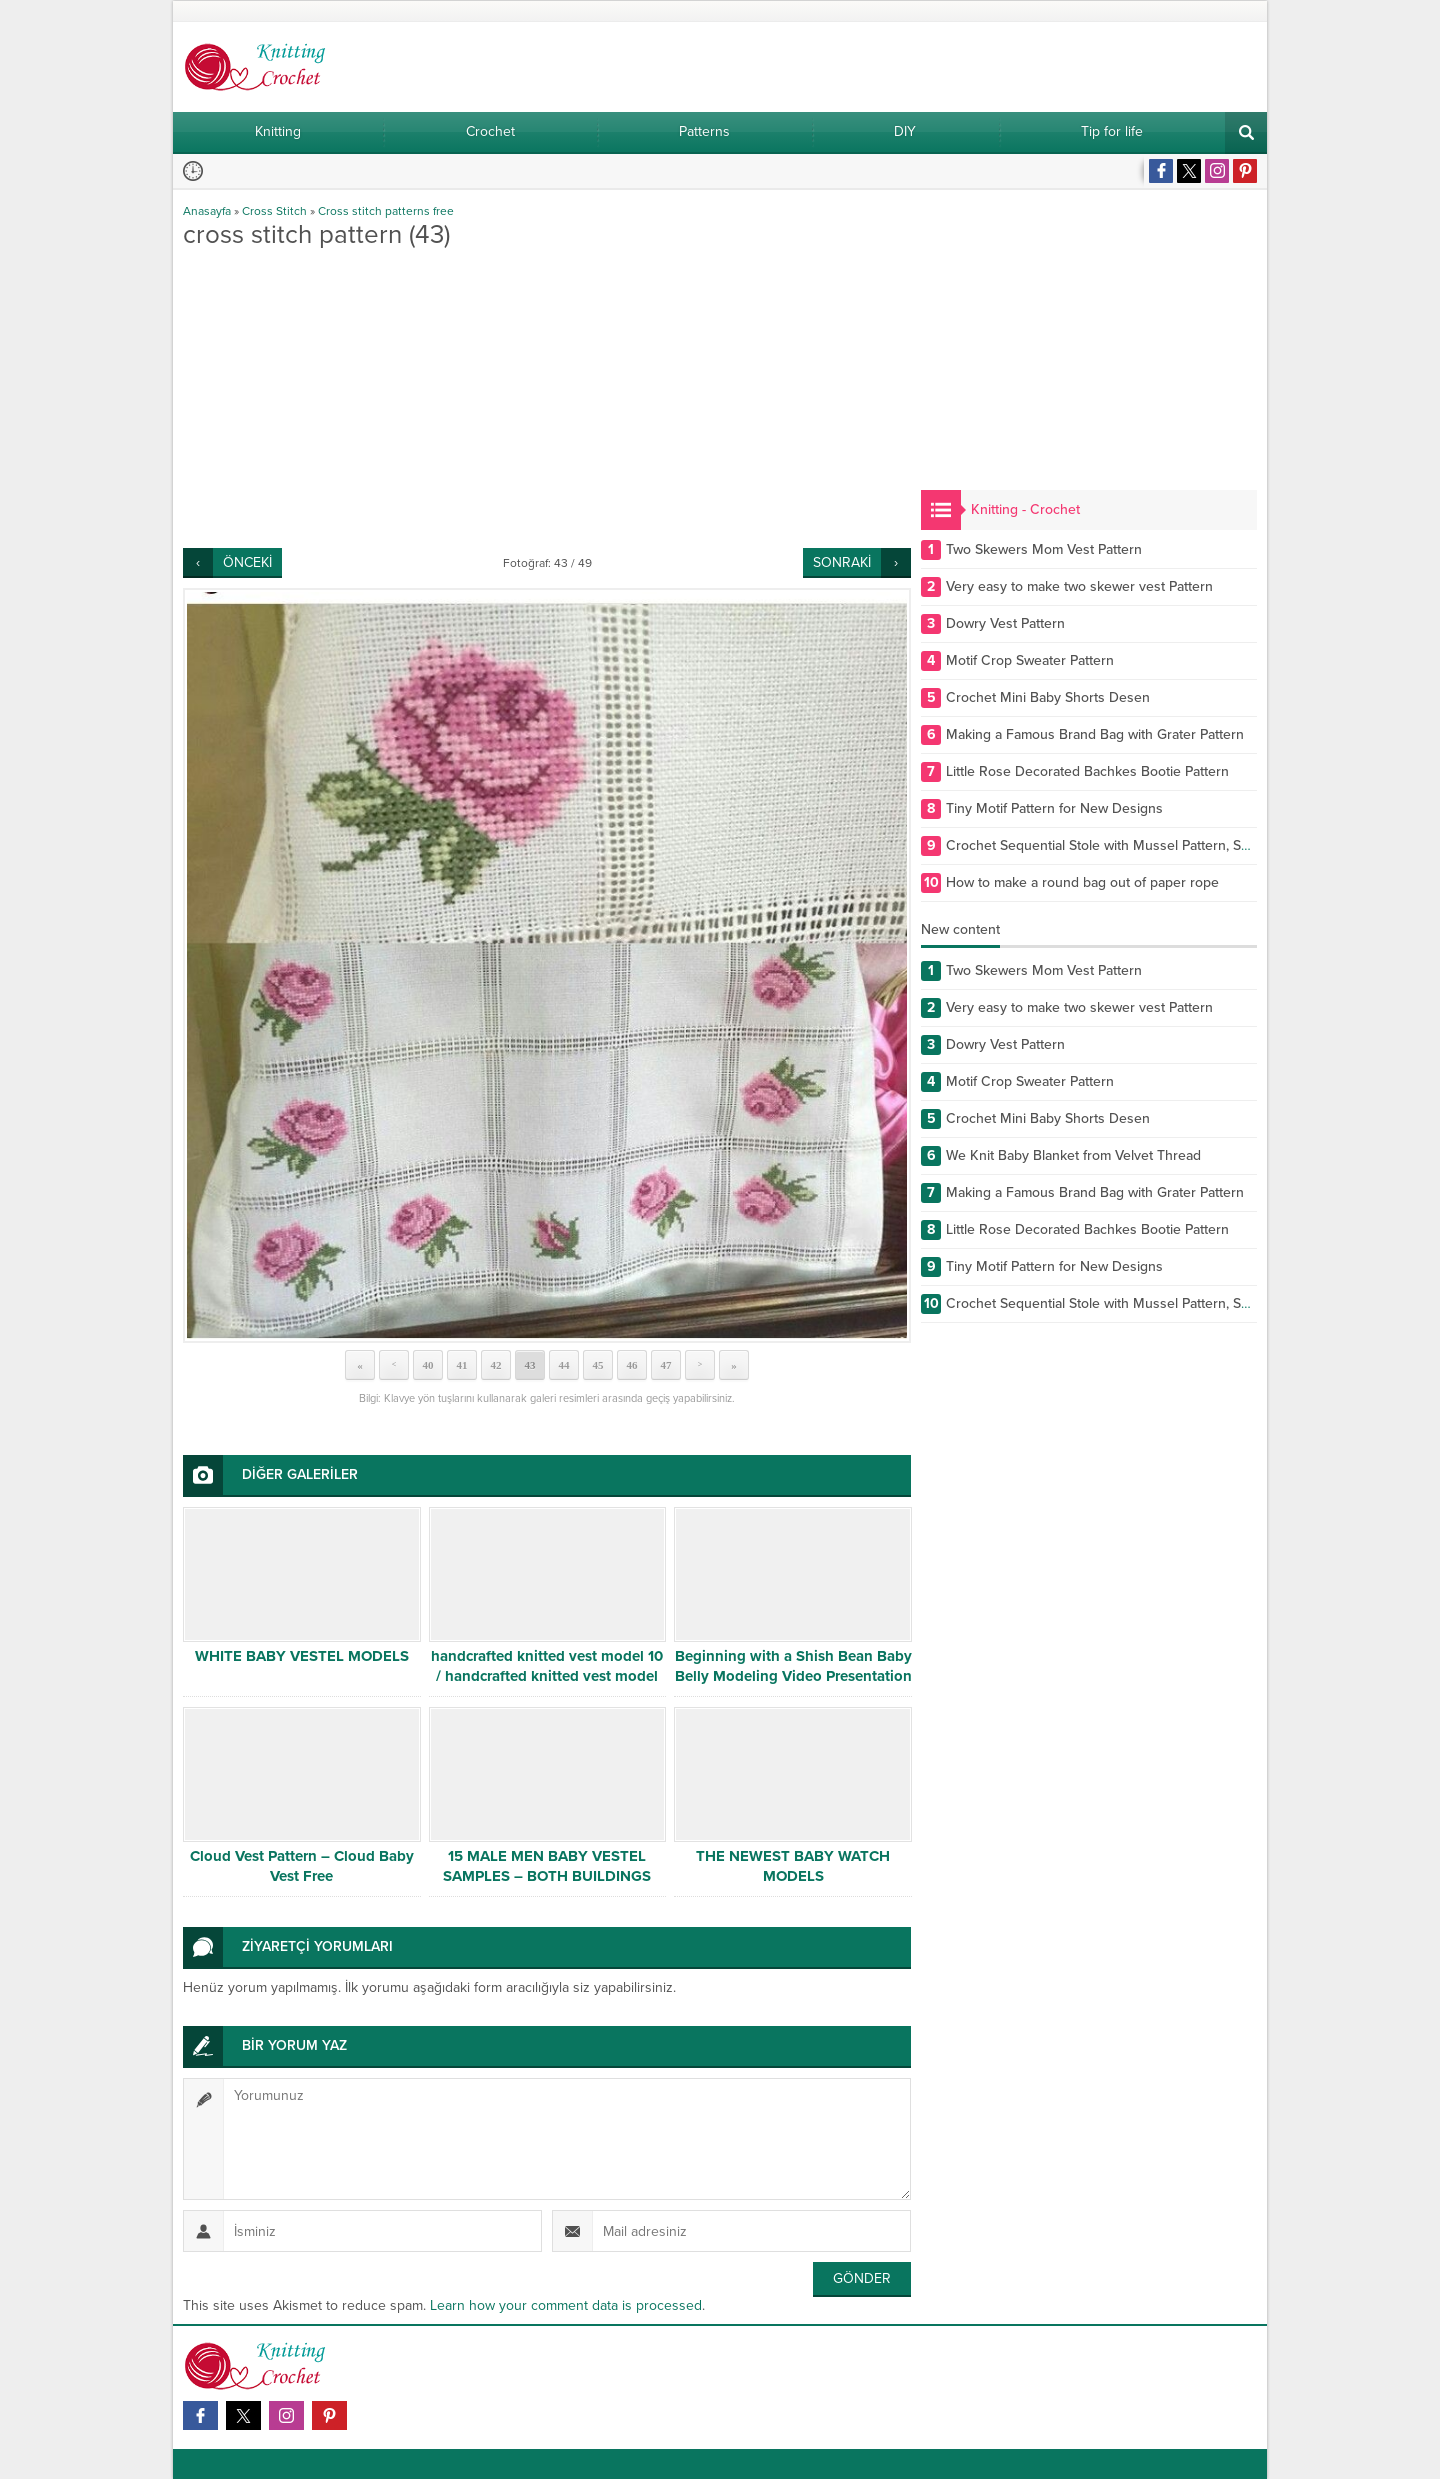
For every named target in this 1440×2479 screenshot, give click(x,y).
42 (496, 1365)
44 (564, 1365)
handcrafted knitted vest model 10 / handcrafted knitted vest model (547, 1666)
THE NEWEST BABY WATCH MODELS (793, 1866)
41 (462, 1365)
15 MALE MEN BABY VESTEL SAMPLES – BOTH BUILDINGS (547, 1866)
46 (632, 1365)
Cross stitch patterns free (386, 211)
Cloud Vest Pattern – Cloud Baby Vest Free (302, 1866)
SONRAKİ (842, 562)
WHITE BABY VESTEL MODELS (302, 1656)
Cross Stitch (274, 211)
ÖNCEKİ (247, 562)
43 (530, 1365)
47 (666, 1365)
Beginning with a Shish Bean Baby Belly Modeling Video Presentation (793, 1666)
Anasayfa (207, 211)
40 (428, 1365)
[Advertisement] (547, 398)
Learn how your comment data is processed (566, 2305)
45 (598, 1365)
